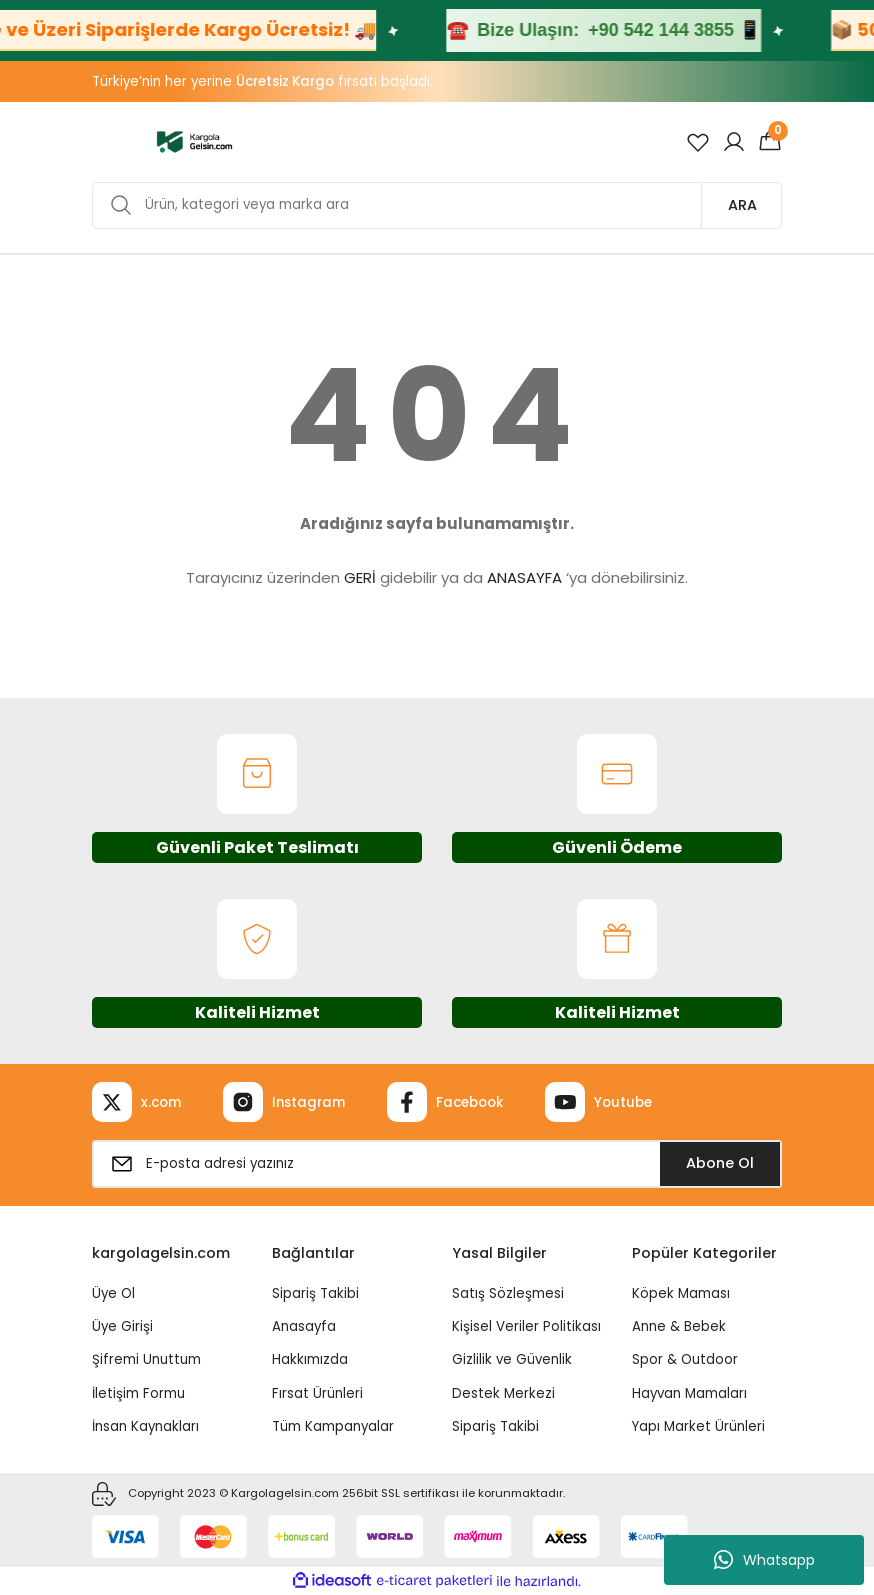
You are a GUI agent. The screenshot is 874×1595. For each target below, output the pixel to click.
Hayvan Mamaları (689, 1393)
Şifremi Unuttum (146, 1359)
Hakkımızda (310, 1359)
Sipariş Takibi (315, 1293)
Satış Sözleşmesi (508, 1293)
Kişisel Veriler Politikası (526, 1326)
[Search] (437, 205)
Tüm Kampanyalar (333, 1426)
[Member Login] (734, 142)
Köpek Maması (681, 1293)
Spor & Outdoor (685, 1359)
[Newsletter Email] (437, 1164)
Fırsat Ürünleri (317, 1393)
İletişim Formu (138, 1393)
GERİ (360, 577)
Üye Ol (113, 1293)
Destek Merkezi (503, 1393)
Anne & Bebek (679, 1326)
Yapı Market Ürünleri (698, 1426)
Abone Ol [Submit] (720, 1163)
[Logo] (194, 141)
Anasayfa (304, 1326)
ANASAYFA (524, 577)
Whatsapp (764, 1560)
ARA (742, 205)
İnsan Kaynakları (145, 1426)
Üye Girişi (122, 1326)
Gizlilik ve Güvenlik (512, 1359)
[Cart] (770, 142)
